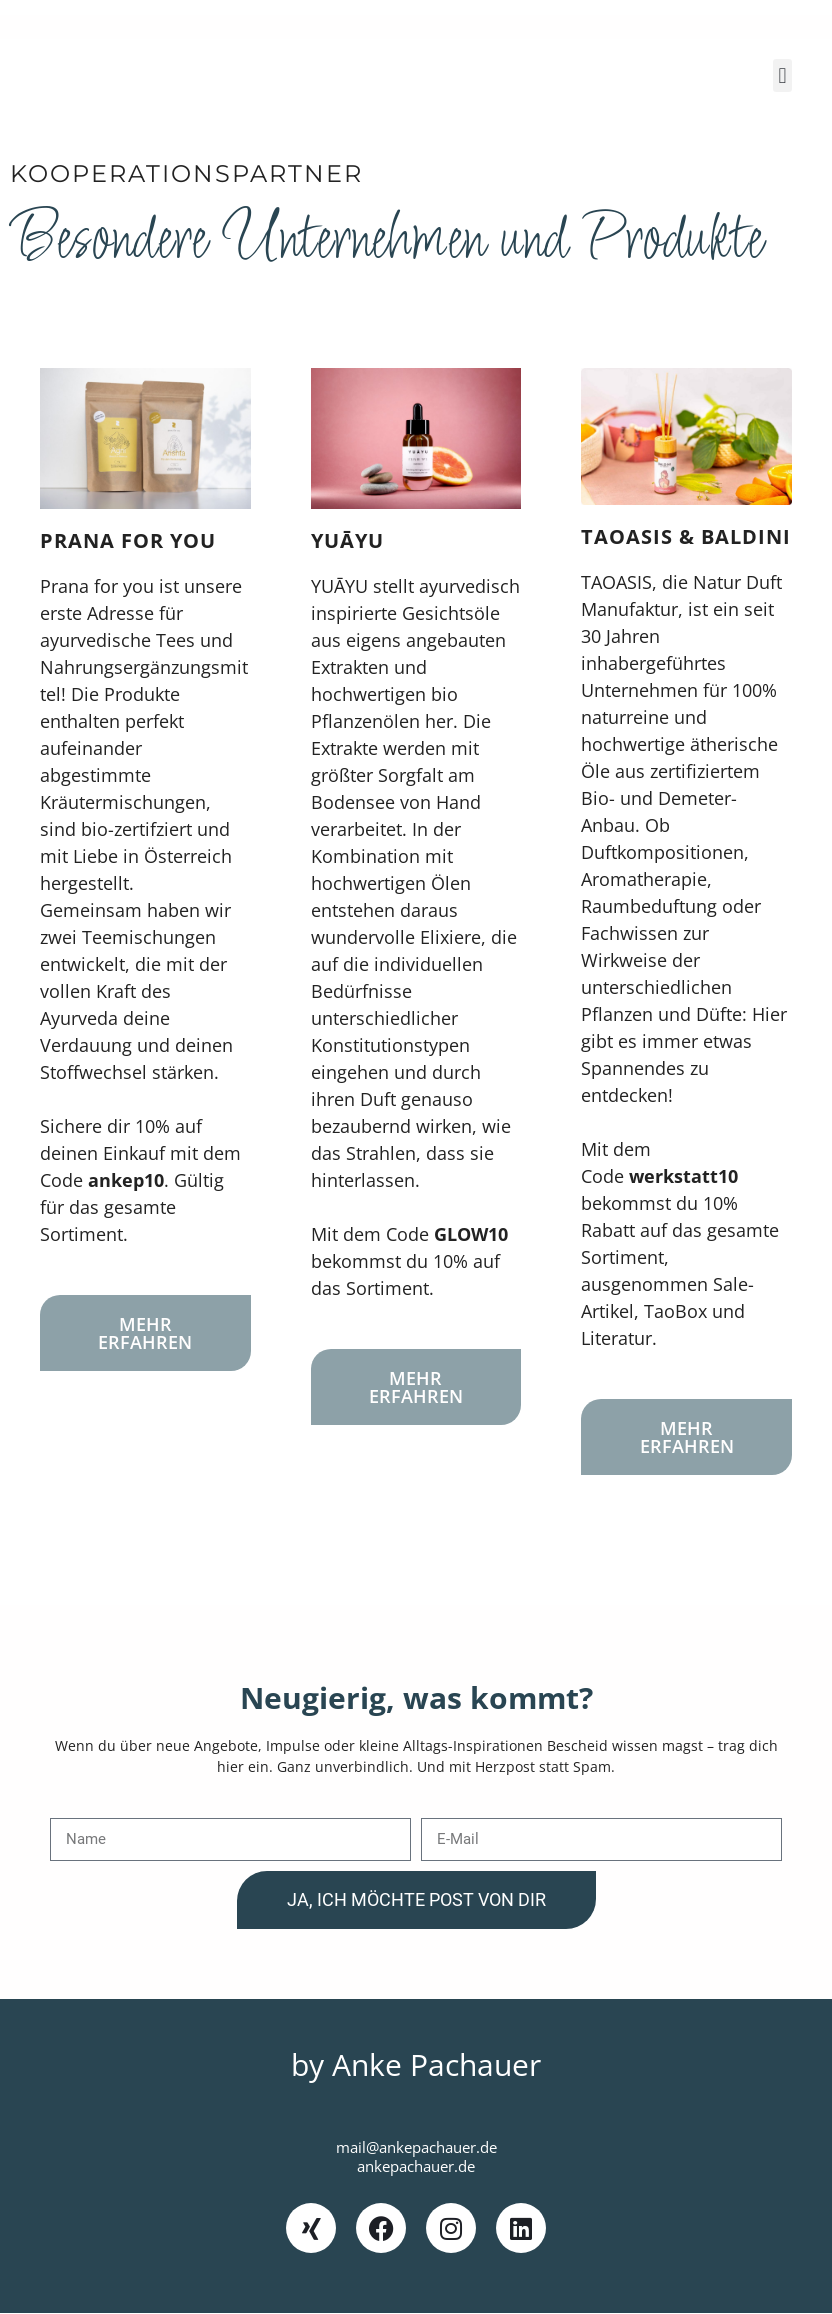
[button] (782, 75)
